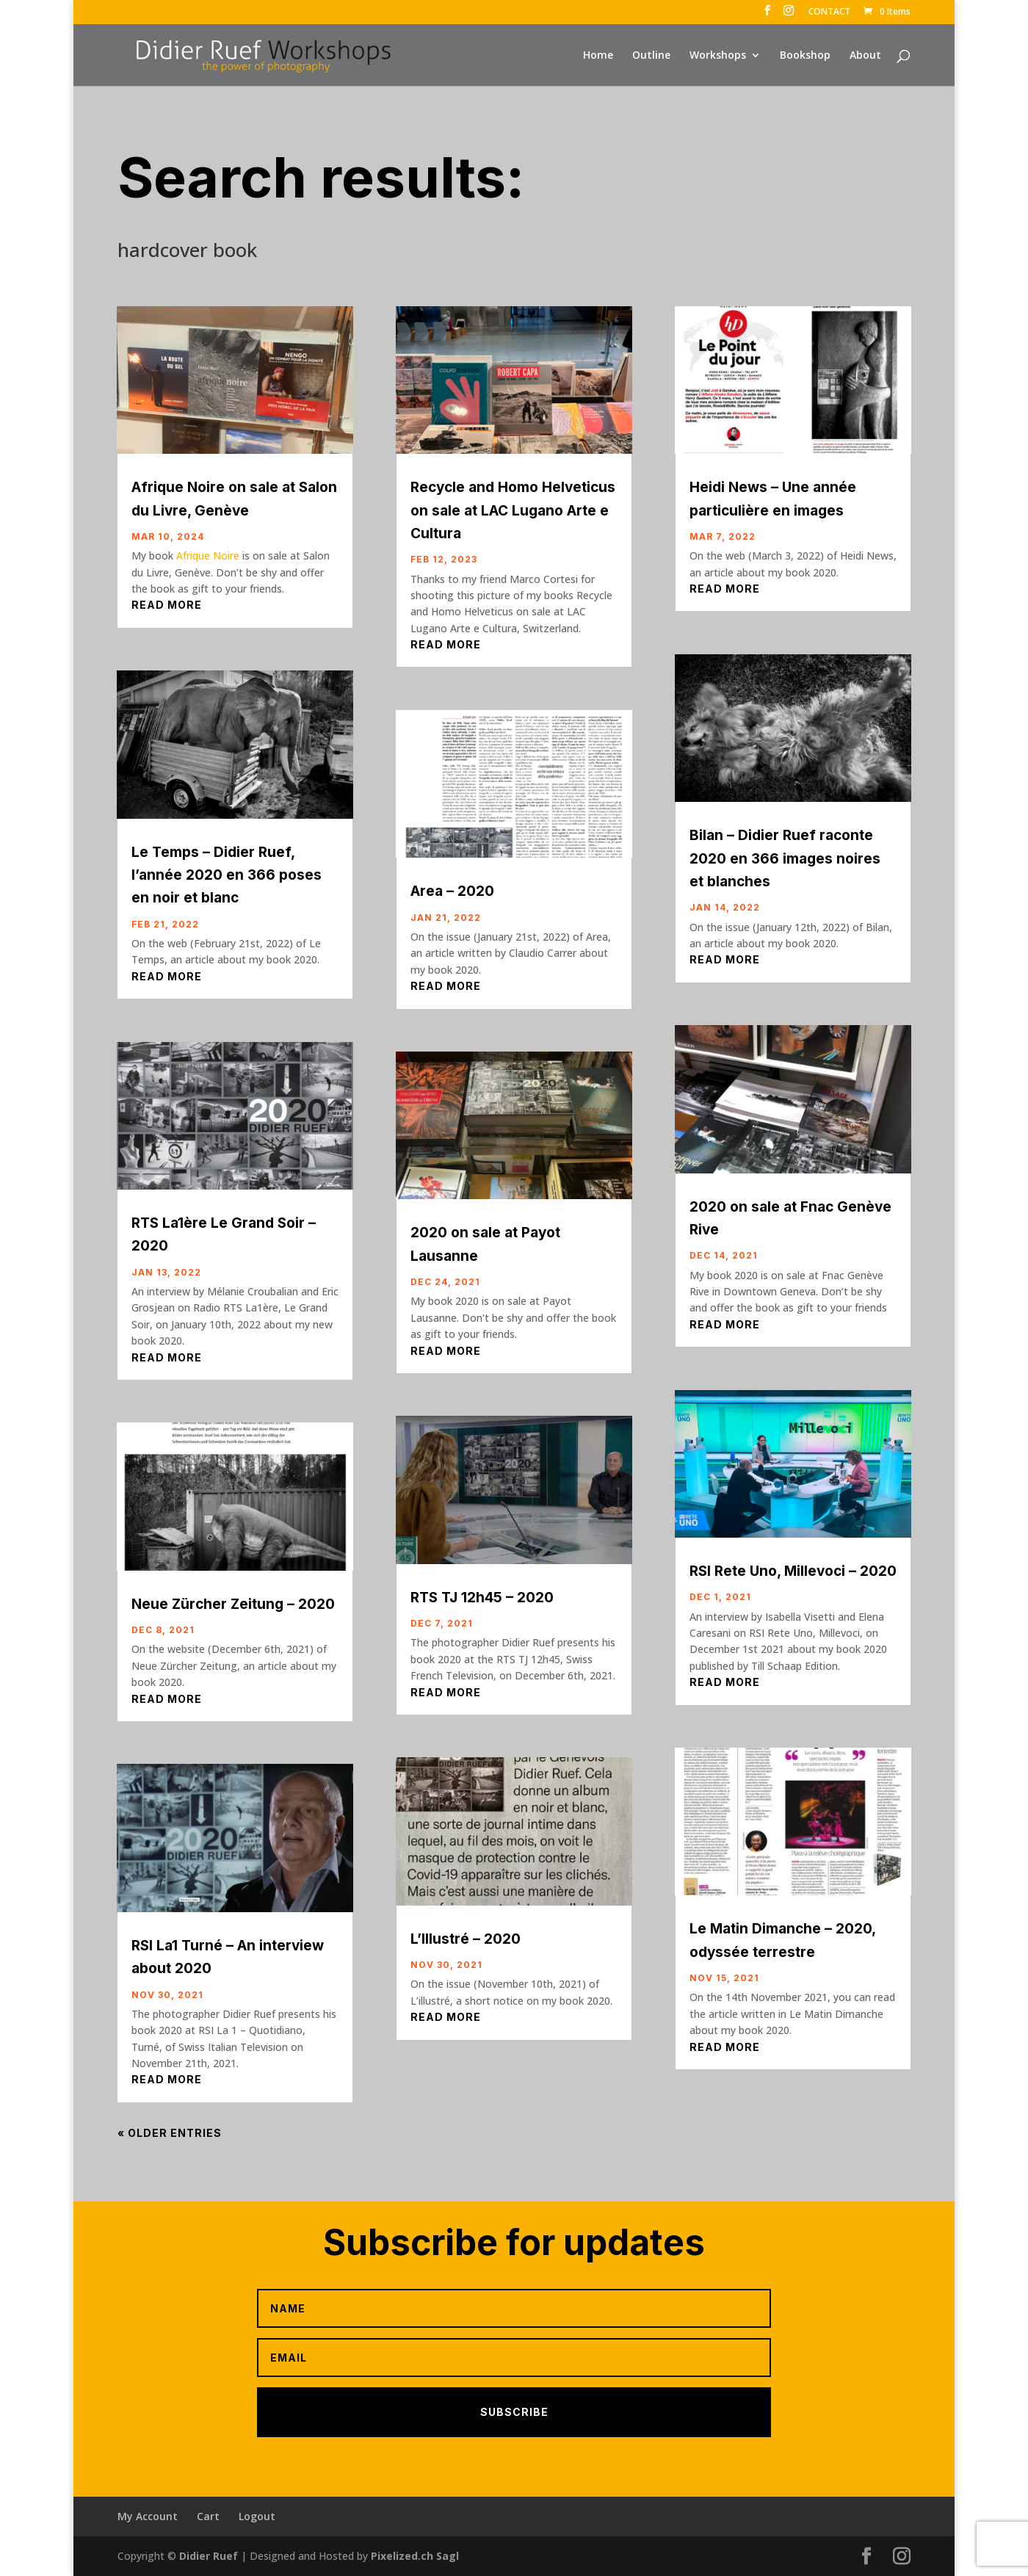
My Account (147, 2516)
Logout (257, 2516)
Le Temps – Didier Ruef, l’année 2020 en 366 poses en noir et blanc (226, 875)
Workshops (717, 56)
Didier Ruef (208, 2556)
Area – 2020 (452, 891)
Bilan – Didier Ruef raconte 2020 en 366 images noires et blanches (784, 858)
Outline (651, 56)
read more (166, 604)
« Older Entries (169, 2133)
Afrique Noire (207, 555)
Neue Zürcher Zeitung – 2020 (233, 1604)
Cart (208, 2516)
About (865, 56)
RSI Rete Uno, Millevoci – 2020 (793, 1571)
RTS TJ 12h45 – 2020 (482, 1597)
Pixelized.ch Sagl (415, 2556)
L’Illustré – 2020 (465, 1939)
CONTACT (829, 12)
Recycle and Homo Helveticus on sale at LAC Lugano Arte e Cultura (512, 510)
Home (598, 56)
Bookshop (805, 56)
